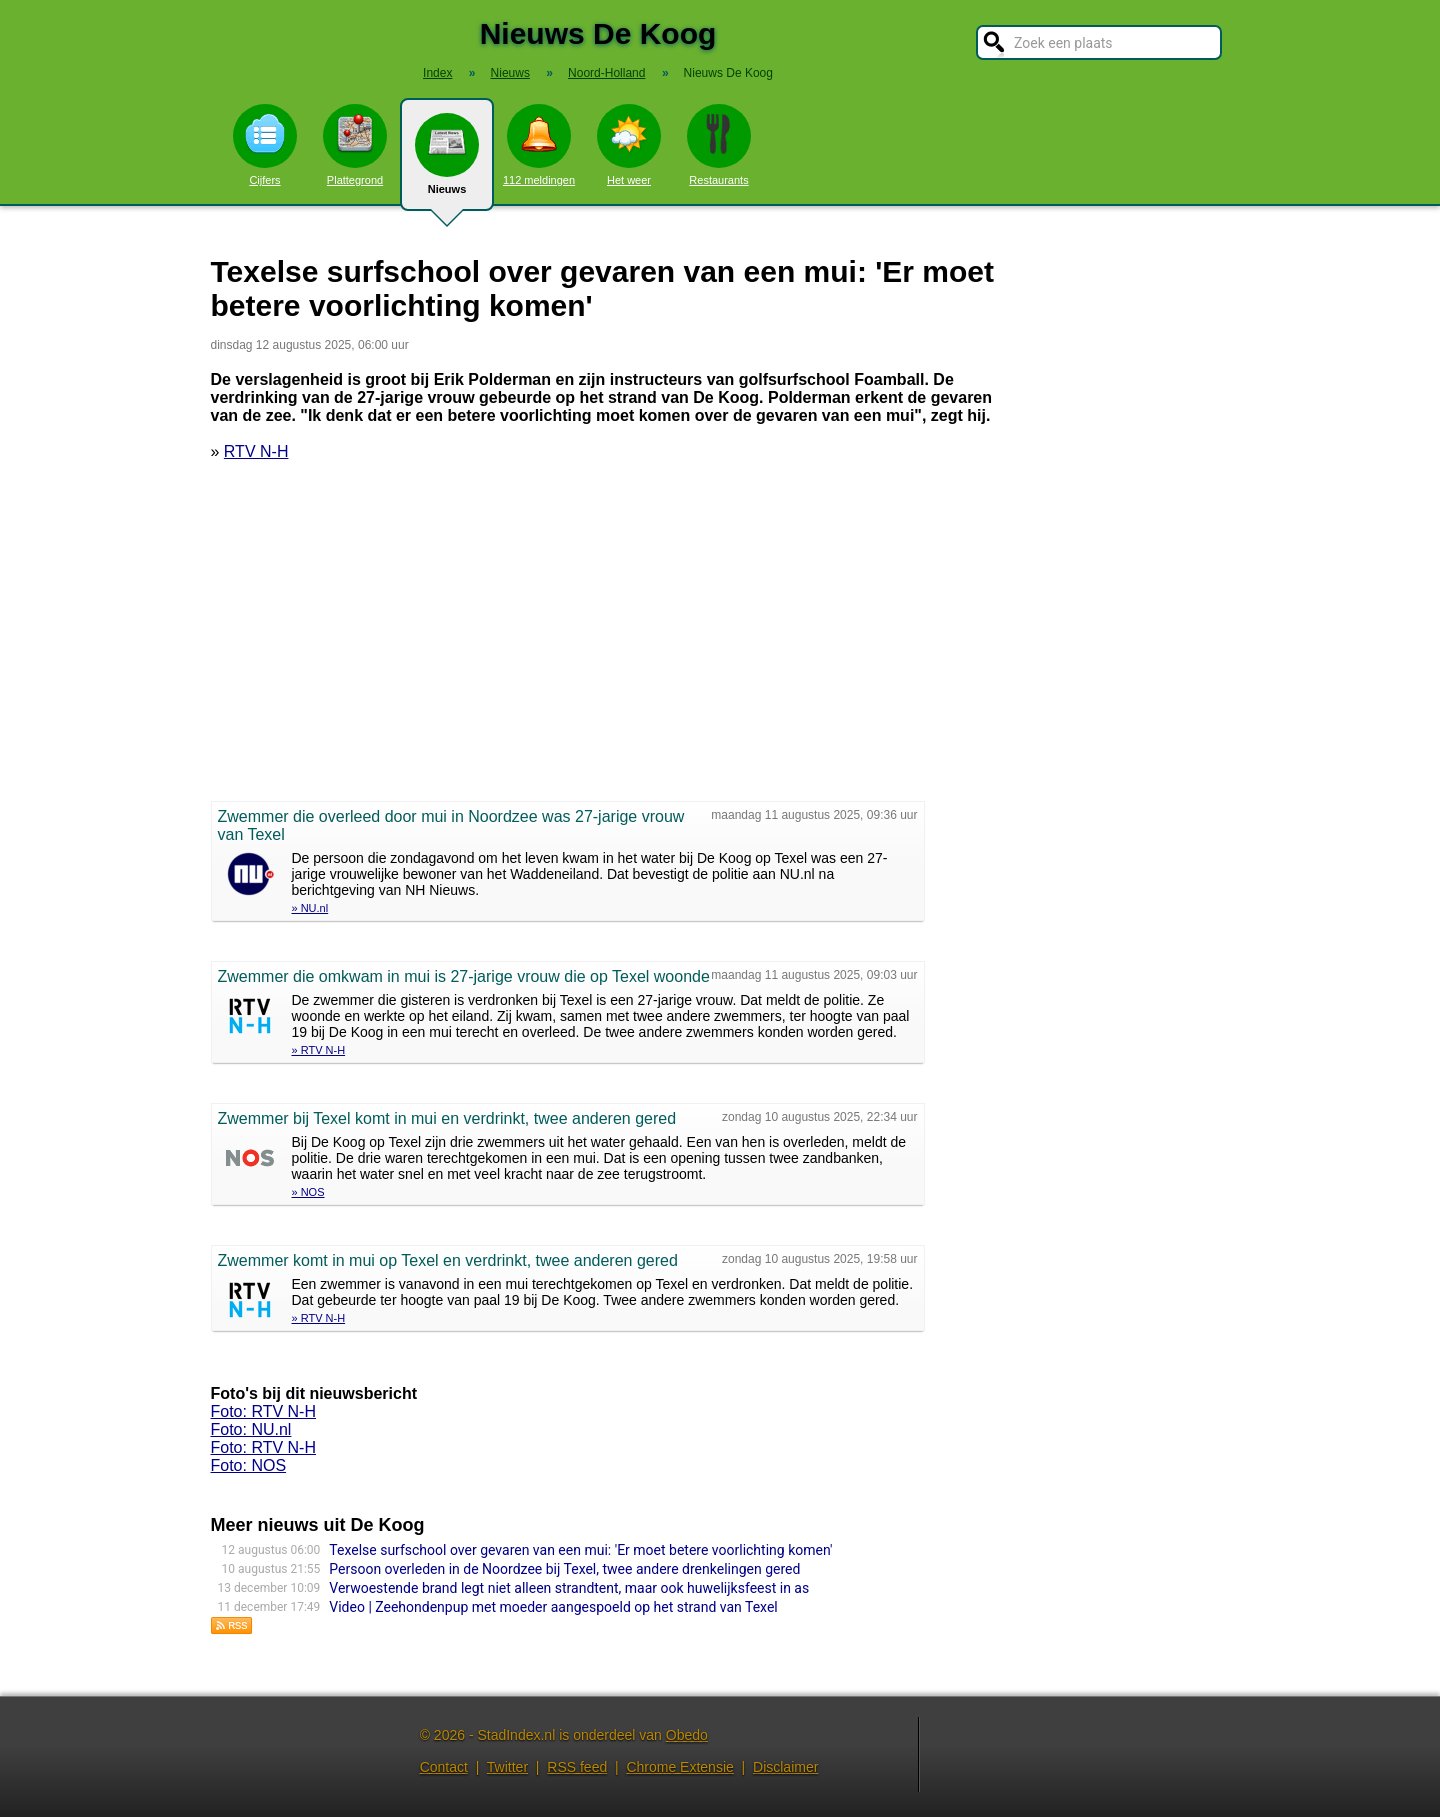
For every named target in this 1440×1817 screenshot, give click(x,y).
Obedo (687, 1735)
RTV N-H (256, 451)
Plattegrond (355, 145)
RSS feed (577, 1767)
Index (437, 73)
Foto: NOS (249, 1465)
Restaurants (719, 145)
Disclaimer (785, 1767)
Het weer (629, 145)
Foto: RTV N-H (264, 1411)
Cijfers (265, 145)
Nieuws (447, 162)
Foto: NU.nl (251, 1429)
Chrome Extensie (679, 1767)
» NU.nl (310, 908)
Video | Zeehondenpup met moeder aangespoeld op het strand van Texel (553, 1607)
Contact (444, 1767)
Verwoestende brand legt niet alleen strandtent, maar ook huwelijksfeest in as (569, 1588)
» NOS (308, 1192)
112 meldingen (539, 145)
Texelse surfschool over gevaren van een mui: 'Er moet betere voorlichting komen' (580, 1550)
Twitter (507, 1767)
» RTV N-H (319, 1050)
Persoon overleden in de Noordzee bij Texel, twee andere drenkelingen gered (564, 1569)
